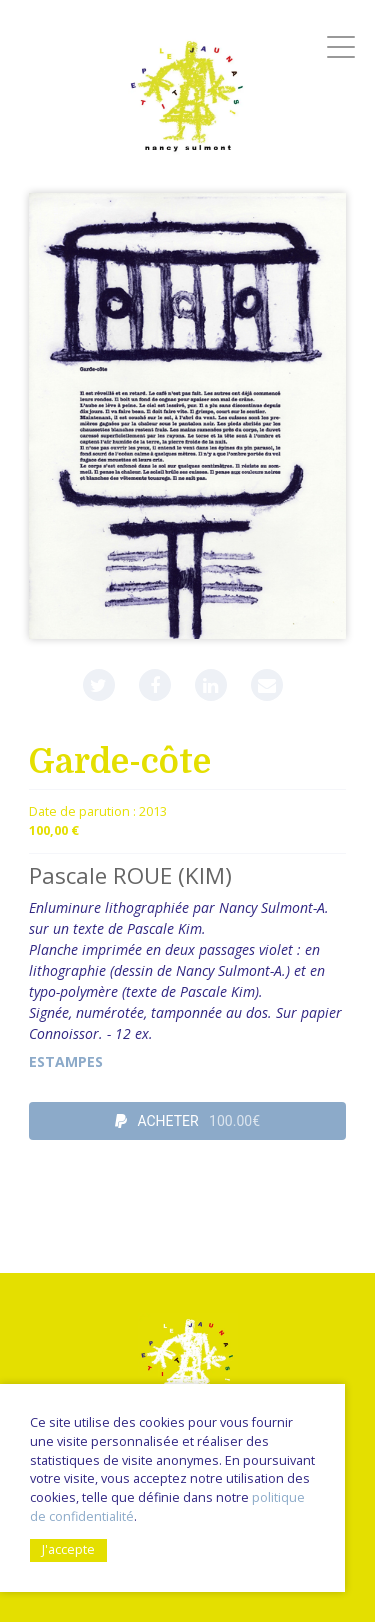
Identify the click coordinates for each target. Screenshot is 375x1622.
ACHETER (187, 1121)
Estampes (66, 1061)
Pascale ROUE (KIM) (130, 875)
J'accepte (68, 1549)
